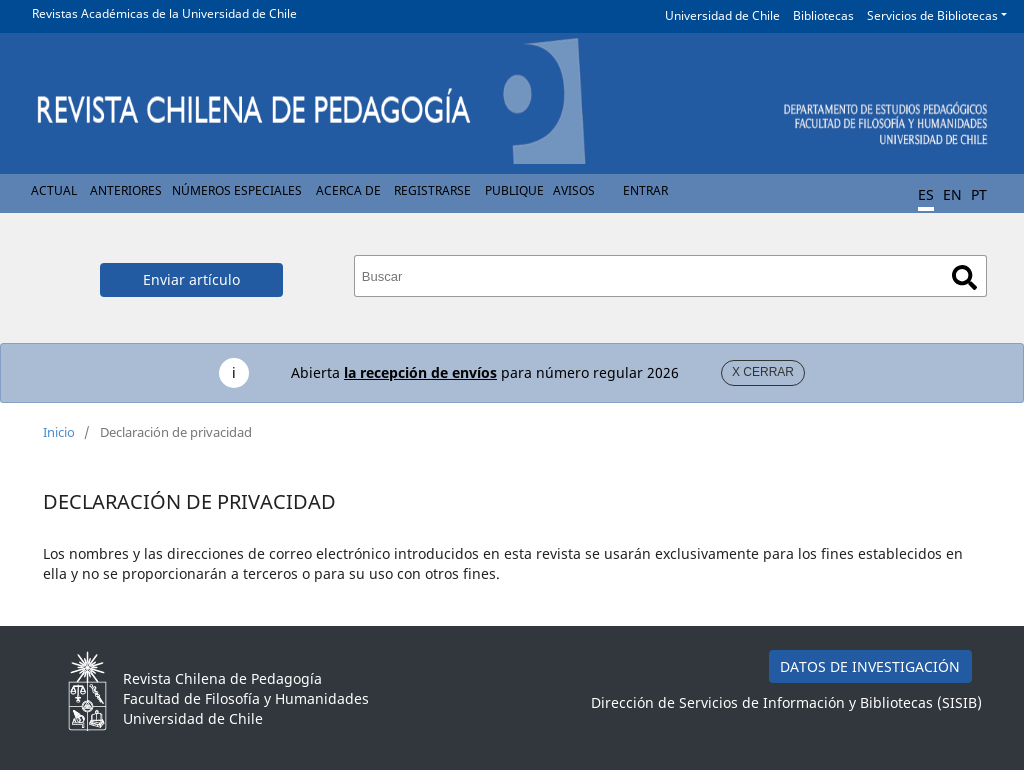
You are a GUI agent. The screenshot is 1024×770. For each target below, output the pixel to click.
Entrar (645, 190)
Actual (54, 190)
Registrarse (432, 190)
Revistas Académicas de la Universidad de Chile (164, 13)
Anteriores (126, 190)
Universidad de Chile (722, 15)
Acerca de (348, 190)
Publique (514, 190)
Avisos (574, 190)
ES (926, 194)
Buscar (964, 277)
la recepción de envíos (420, 372)
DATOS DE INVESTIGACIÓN (870, 666)
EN (952, 194)
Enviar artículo (191, 279)
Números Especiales (237, 190)
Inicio (59, 432)
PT (979, 194)
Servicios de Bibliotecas (932, 15)
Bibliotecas (823, 15)
